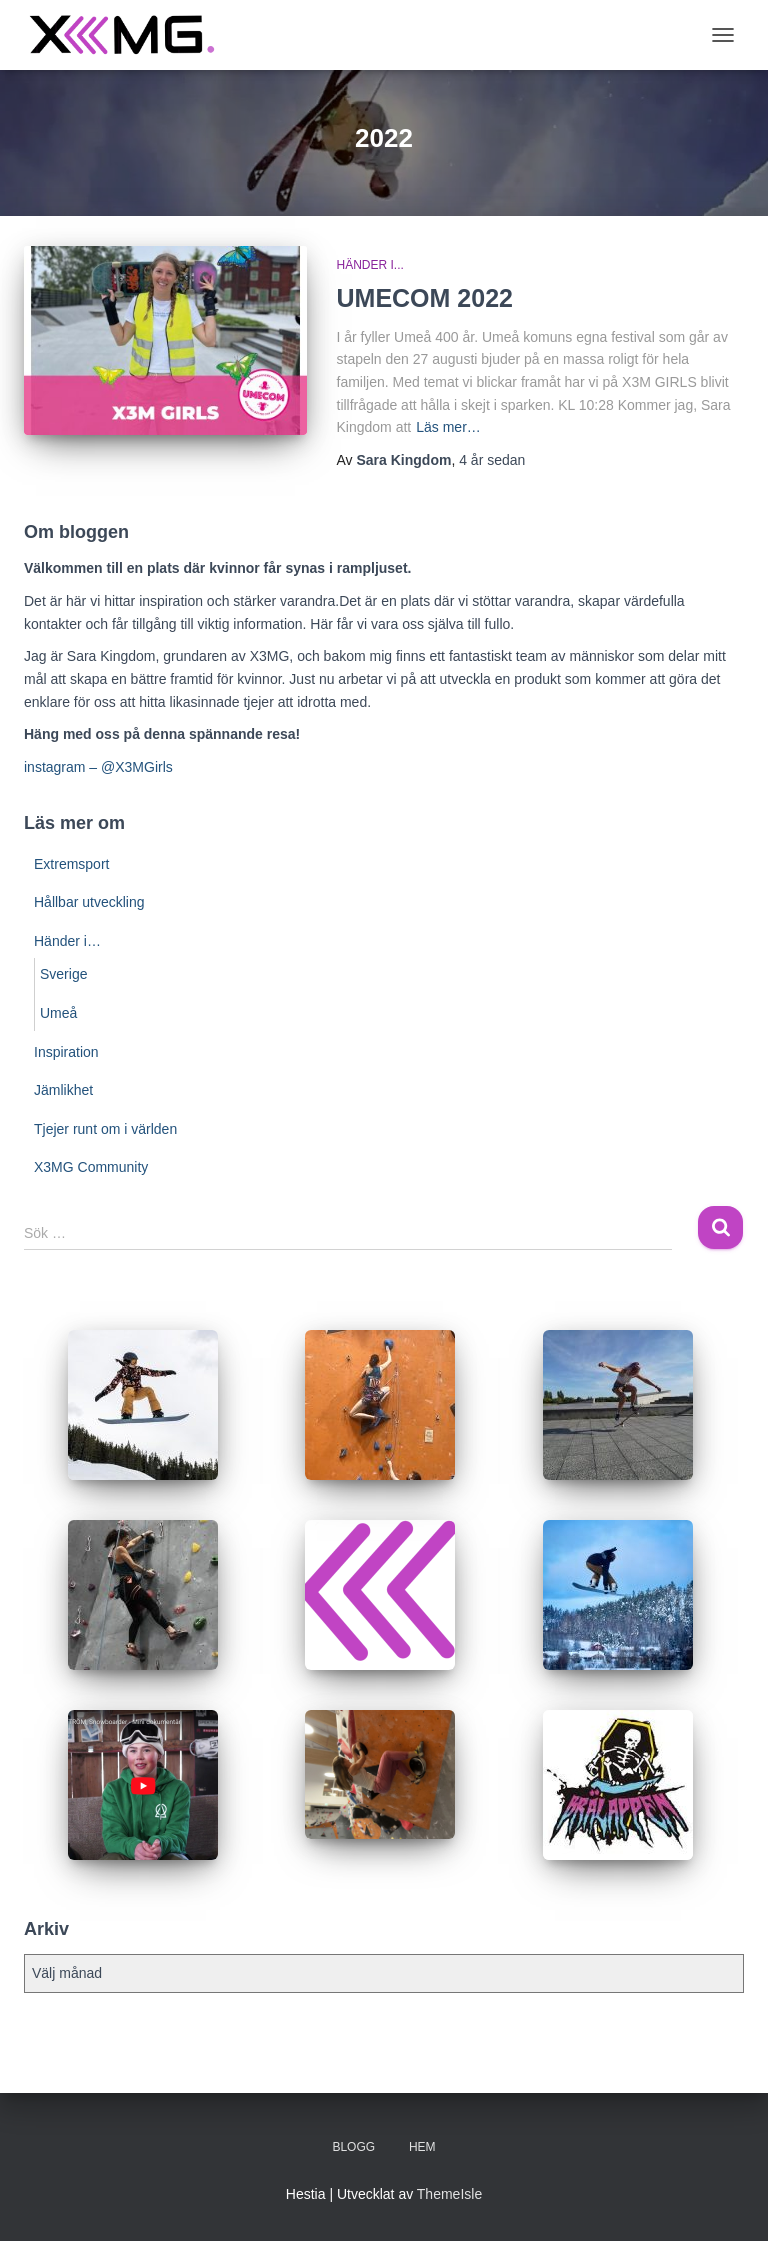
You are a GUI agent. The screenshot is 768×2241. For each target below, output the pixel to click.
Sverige (63, 974)
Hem (422, 2147)
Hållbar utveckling (89, 902)
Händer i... (370, 265)
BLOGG (353, 2147)
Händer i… (67, 941)
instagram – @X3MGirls (98, 767)
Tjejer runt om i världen (105, 1129)
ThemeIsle (449, 2194)
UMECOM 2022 (425, 298)
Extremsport (71, 864)
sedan (492, 460)
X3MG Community (91, 1167)
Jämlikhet (63, 1090)
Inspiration (66, 1052)
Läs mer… (448, 427)
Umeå (58, 1013)
